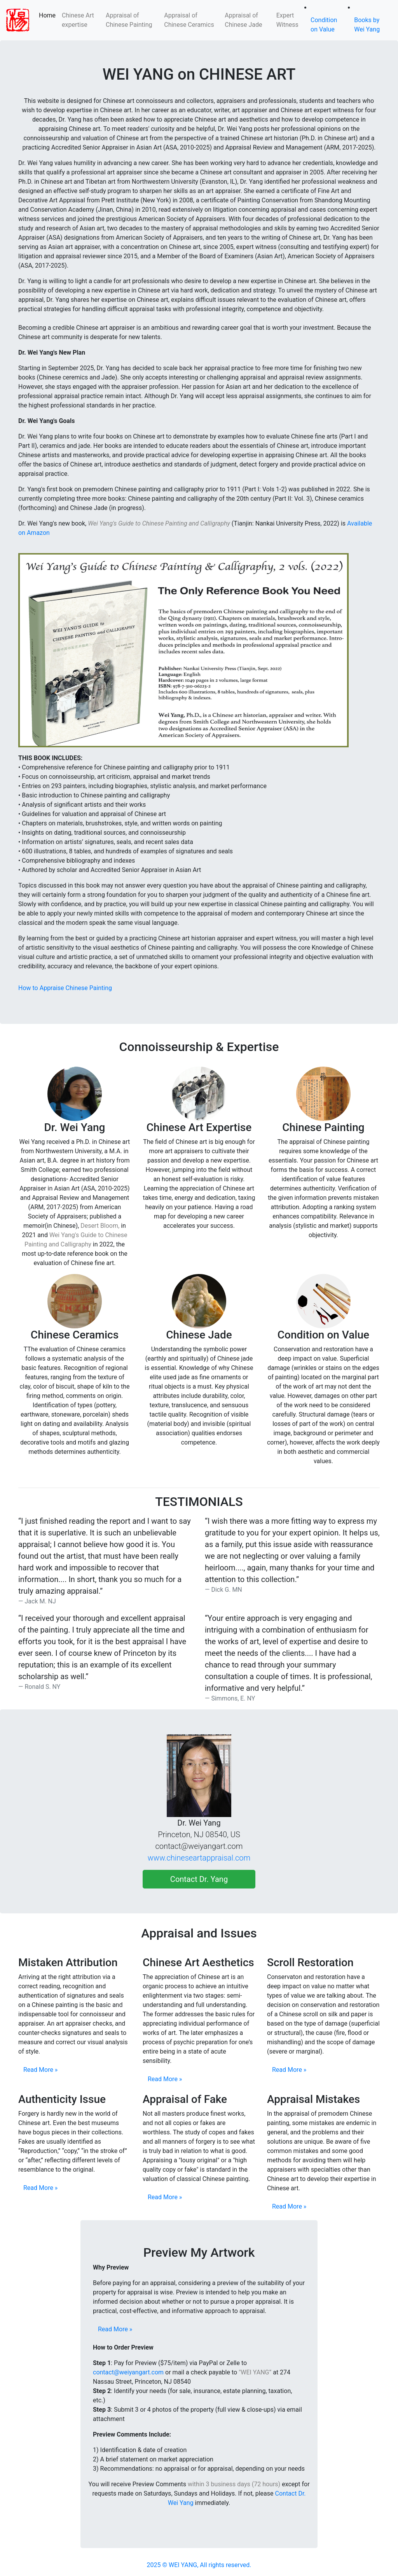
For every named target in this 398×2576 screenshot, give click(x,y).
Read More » (40, 2069)
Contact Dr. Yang (199, 1879)
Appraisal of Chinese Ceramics (189, 20)
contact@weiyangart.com (128, 2372)
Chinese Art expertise (78, 20)
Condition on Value (324, 24)
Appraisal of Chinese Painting (130, 20)
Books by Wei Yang (367, 24)
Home (49, 14)
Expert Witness (287, 20)
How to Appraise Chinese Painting (65, 988)
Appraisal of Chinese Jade (243, 20)
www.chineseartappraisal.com (199, 1857)
